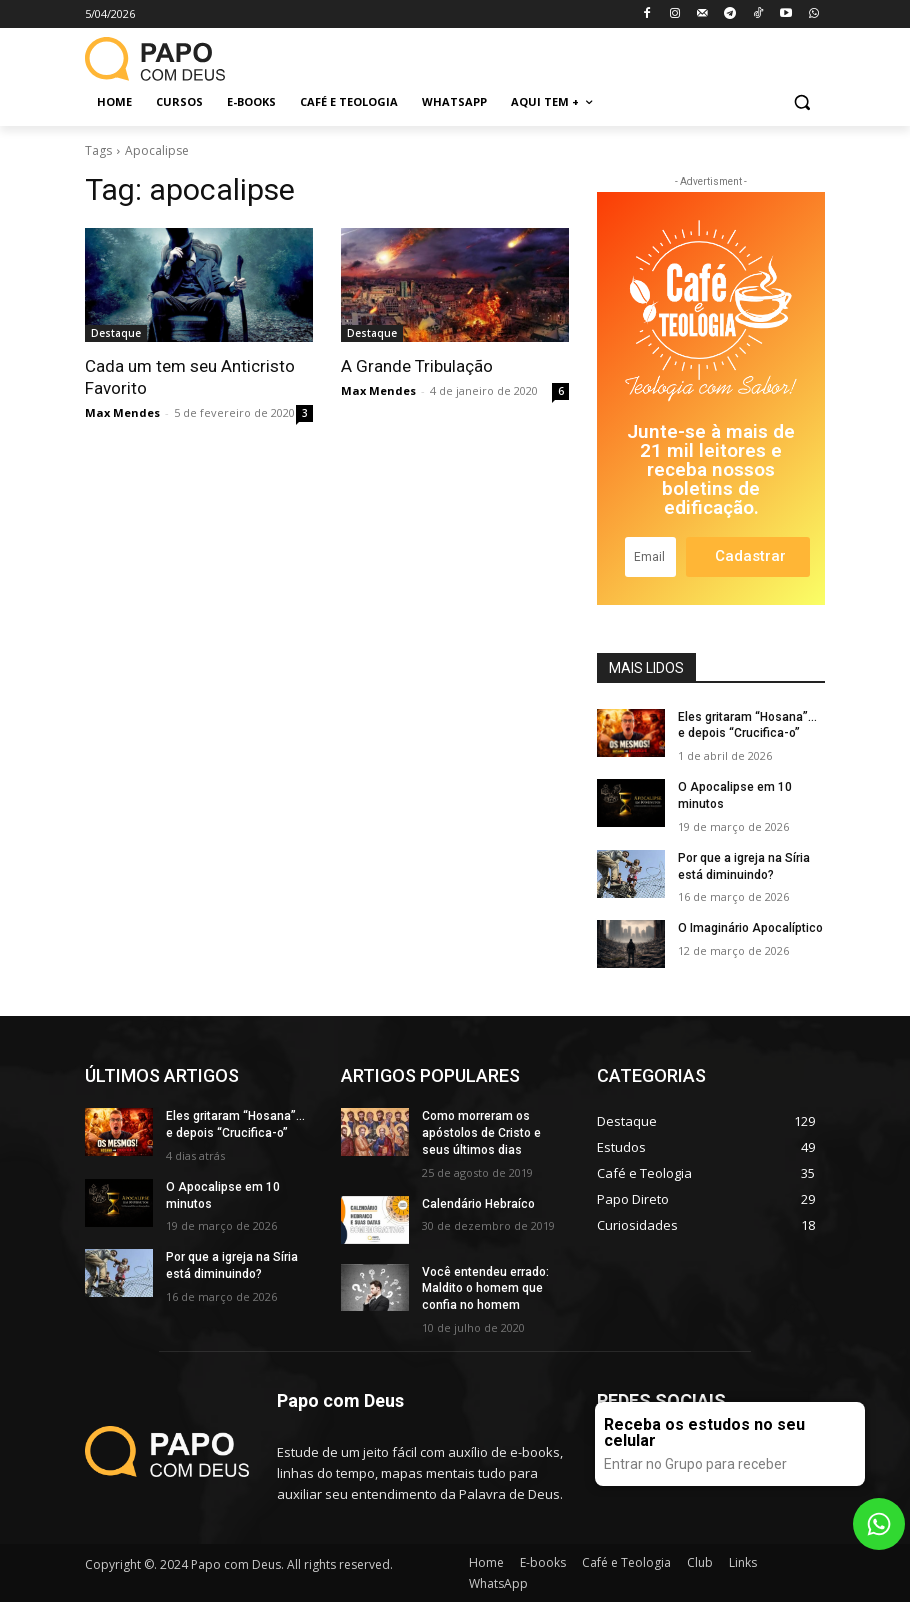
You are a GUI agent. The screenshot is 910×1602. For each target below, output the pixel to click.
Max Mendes (122, 412)
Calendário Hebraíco (478, 1204)
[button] (801, 102)
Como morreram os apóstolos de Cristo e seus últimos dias (481, 1133)
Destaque (116, 333)
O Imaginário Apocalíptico (750, 928)
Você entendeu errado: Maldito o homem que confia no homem (485, 1289)
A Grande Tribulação (417, 366)
